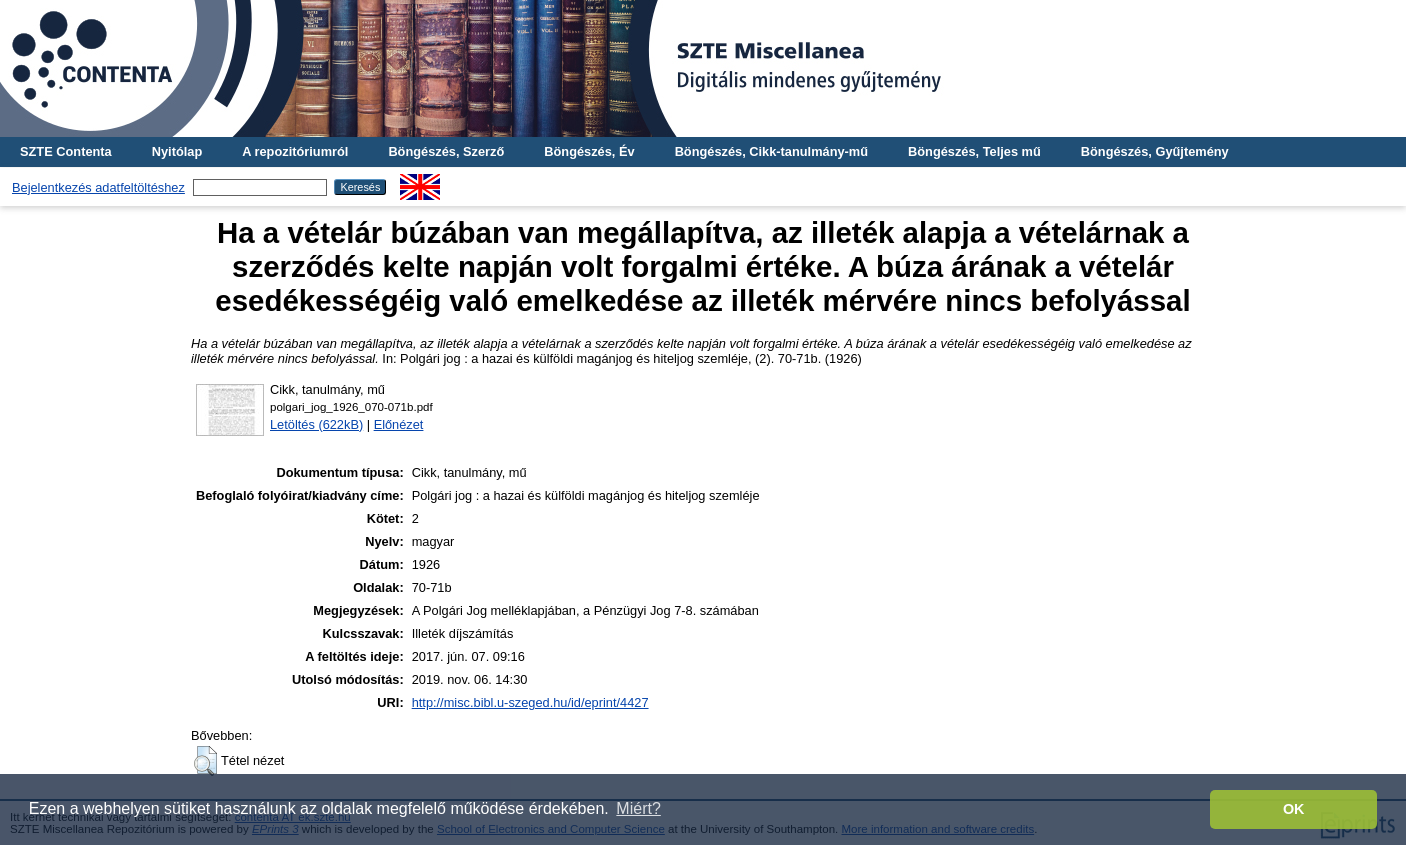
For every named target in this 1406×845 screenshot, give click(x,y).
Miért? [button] (638, 808)
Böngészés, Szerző (446, 151)
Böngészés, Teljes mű (974, 151)
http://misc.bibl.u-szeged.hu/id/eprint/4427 (530, 702)
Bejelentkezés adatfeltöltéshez (98, 187)
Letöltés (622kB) (316, 424)
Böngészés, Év (589, 151)
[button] (205, 761)
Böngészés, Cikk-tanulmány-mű (771, 151)
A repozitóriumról (295, 151)
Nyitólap (177, 151)
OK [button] (1294, 809)
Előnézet (399, 424)
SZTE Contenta (66, 151)
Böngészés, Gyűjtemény (1155, 151)
